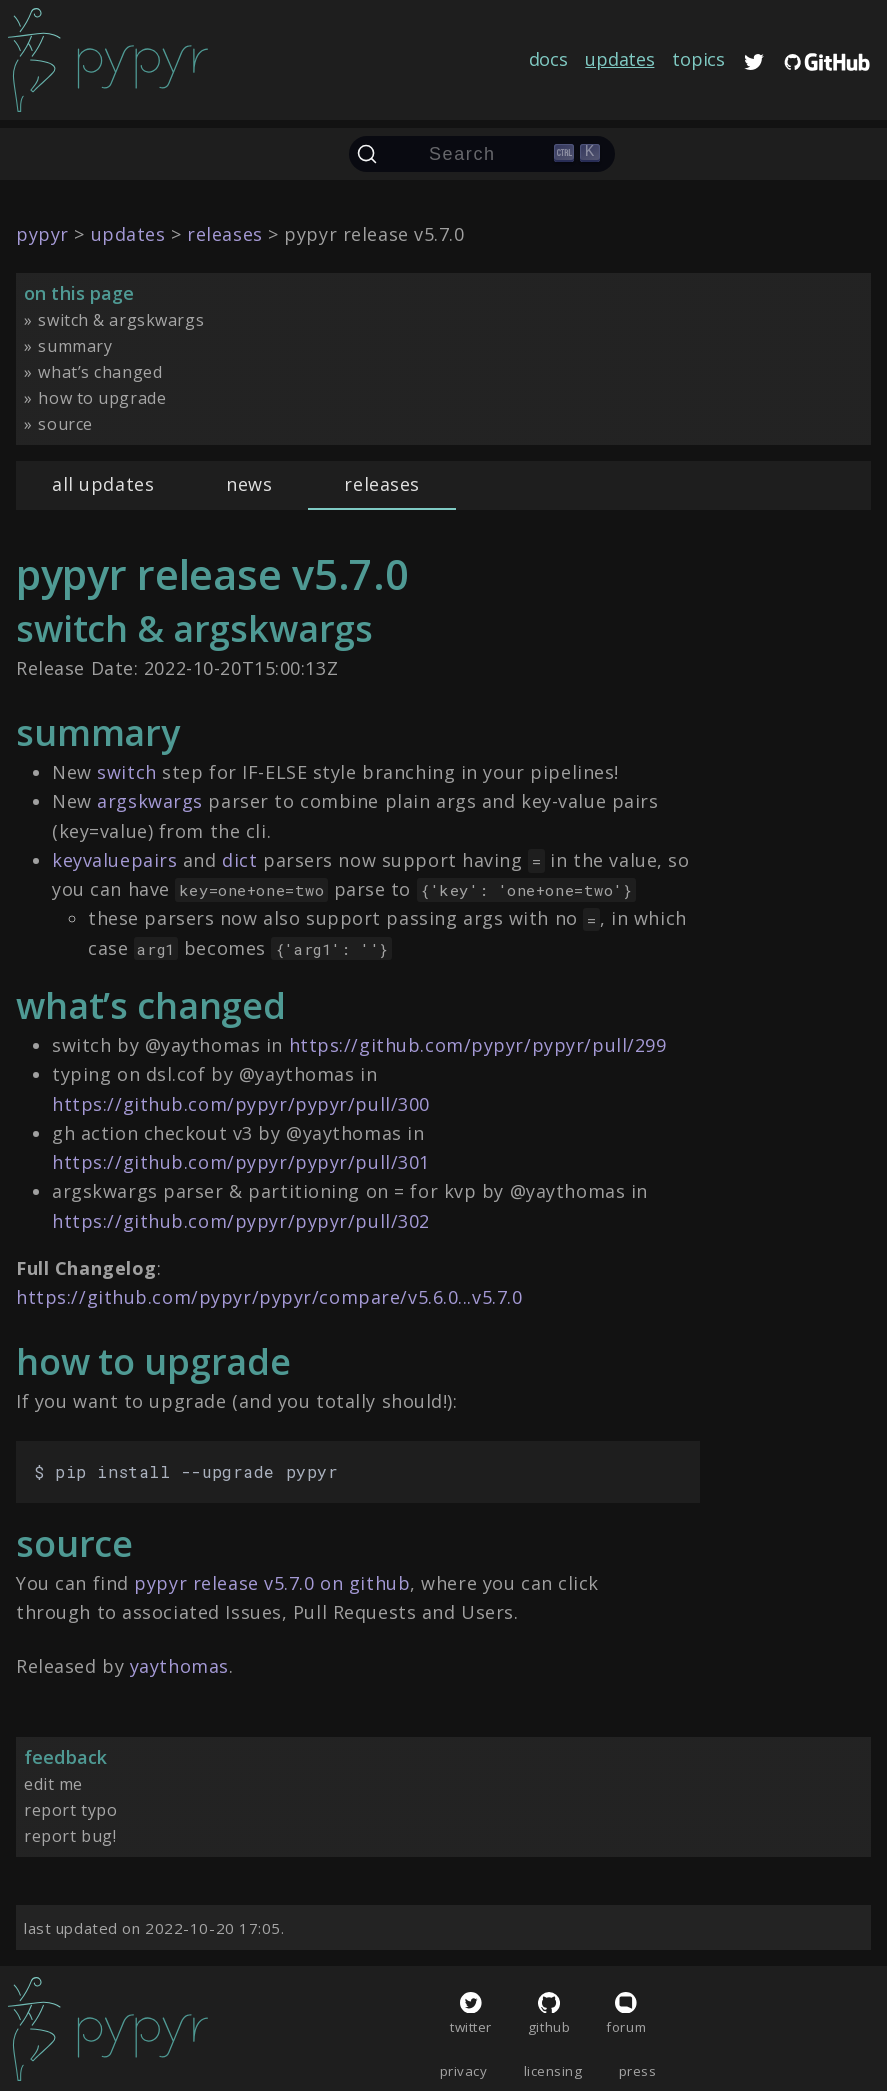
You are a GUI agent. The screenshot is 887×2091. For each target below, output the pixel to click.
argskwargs (150, 801)
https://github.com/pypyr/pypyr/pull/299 (478, 1045)
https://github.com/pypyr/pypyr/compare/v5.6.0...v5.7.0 (269, 1297)
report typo (70, 1810)
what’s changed (100, 372)
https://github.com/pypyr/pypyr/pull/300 (241, 1104)
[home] (108, 60)
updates (619, 59)
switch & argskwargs (121, 320)
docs (548, 59)
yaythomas (179, 1666)
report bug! (70, 1836)
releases (382, 484)
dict (239, 860)
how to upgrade (102, 398)
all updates (103, 484)
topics (698, 59)
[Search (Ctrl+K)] (482, 154)
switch (126, 772)
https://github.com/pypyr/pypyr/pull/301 (241, 1162)
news (249, 484)
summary (75, 346)
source (65, 424)
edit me (53, 1784)
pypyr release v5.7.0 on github (272, 1583)
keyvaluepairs (114, 860)
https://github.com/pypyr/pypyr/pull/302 (241, 1221)
